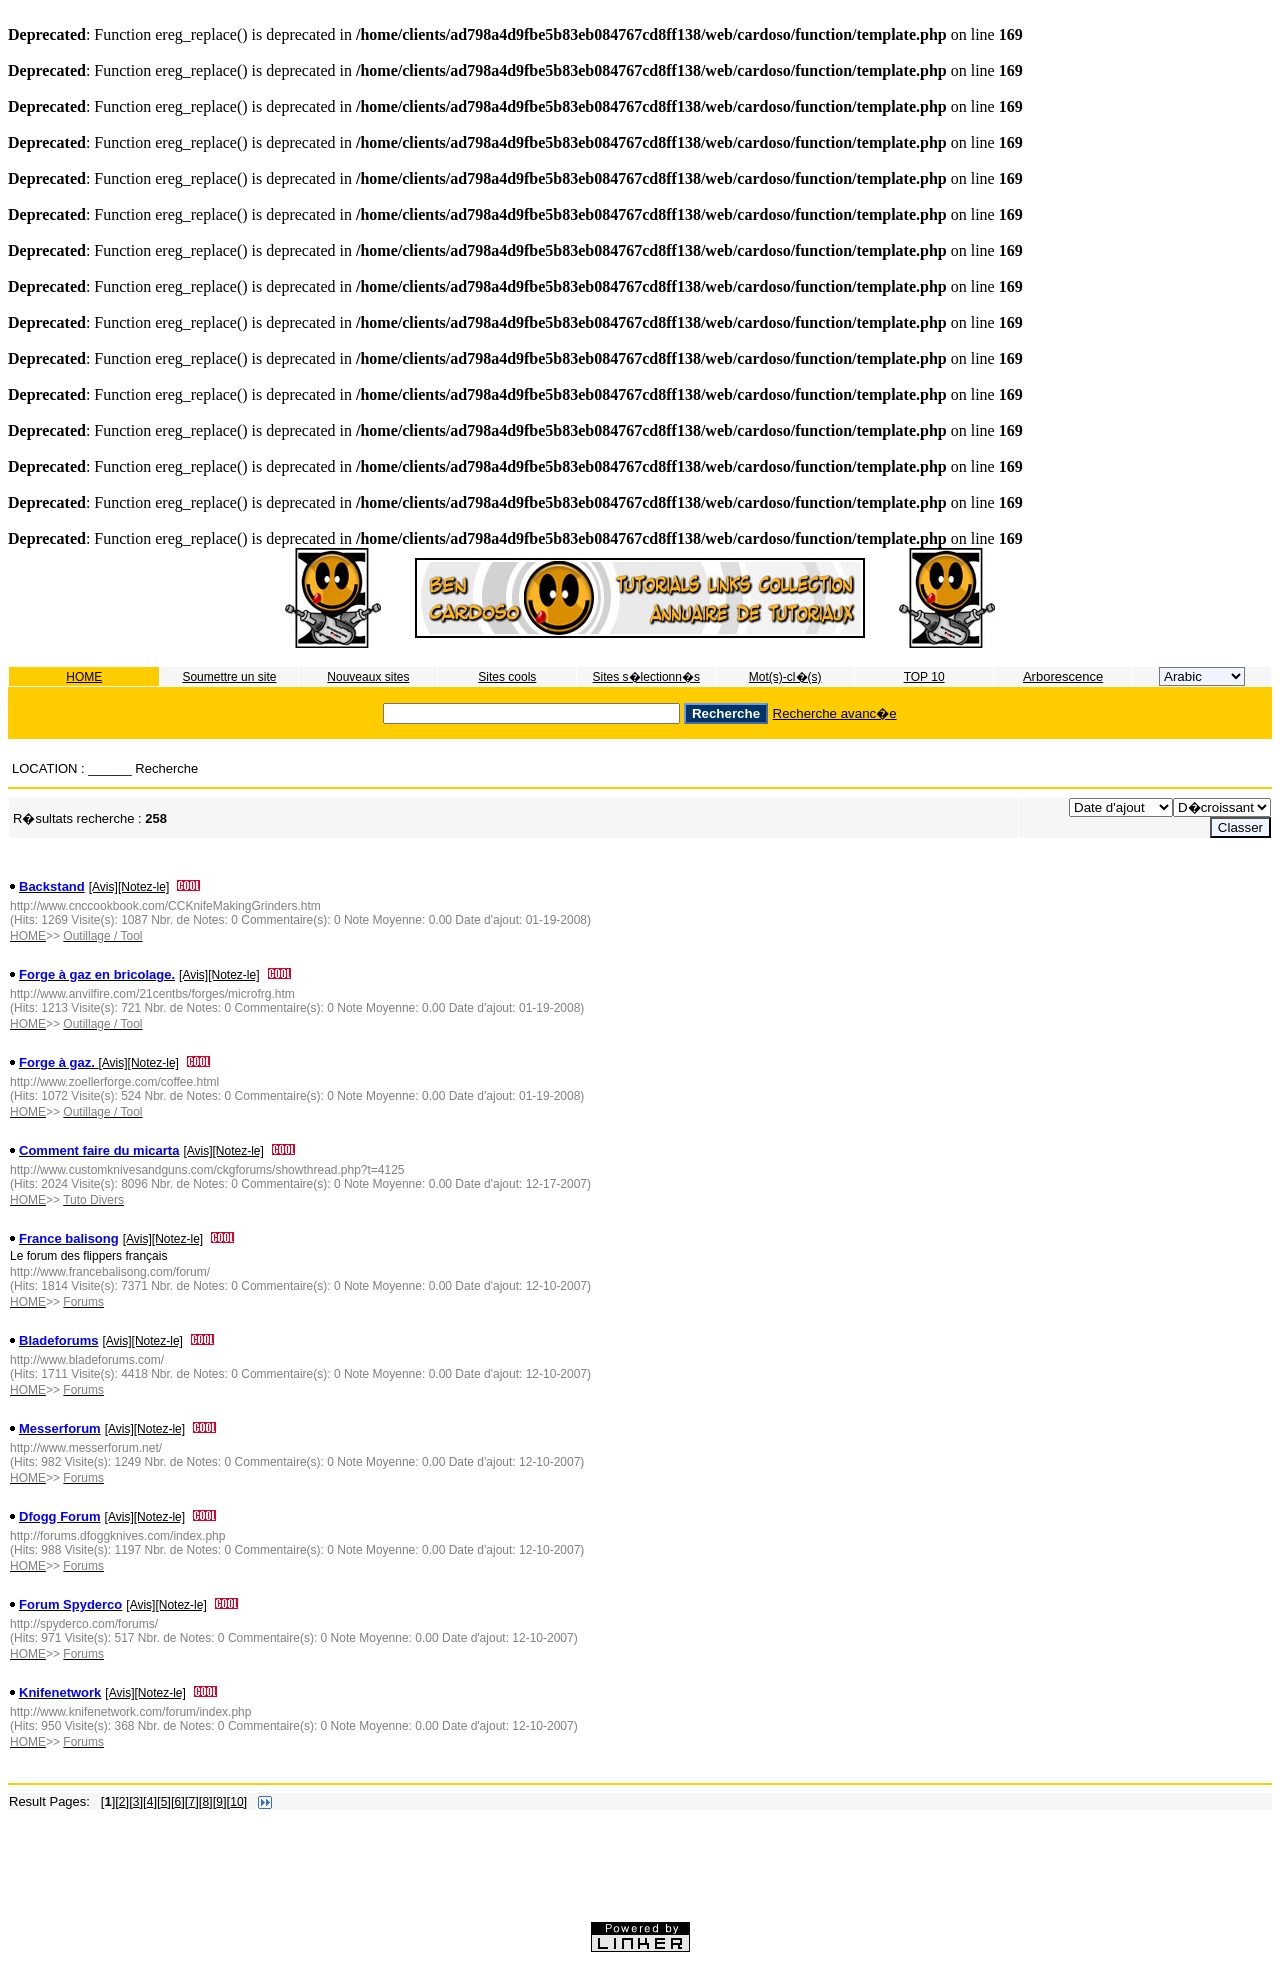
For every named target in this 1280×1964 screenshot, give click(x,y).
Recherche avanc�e (835, 713)
